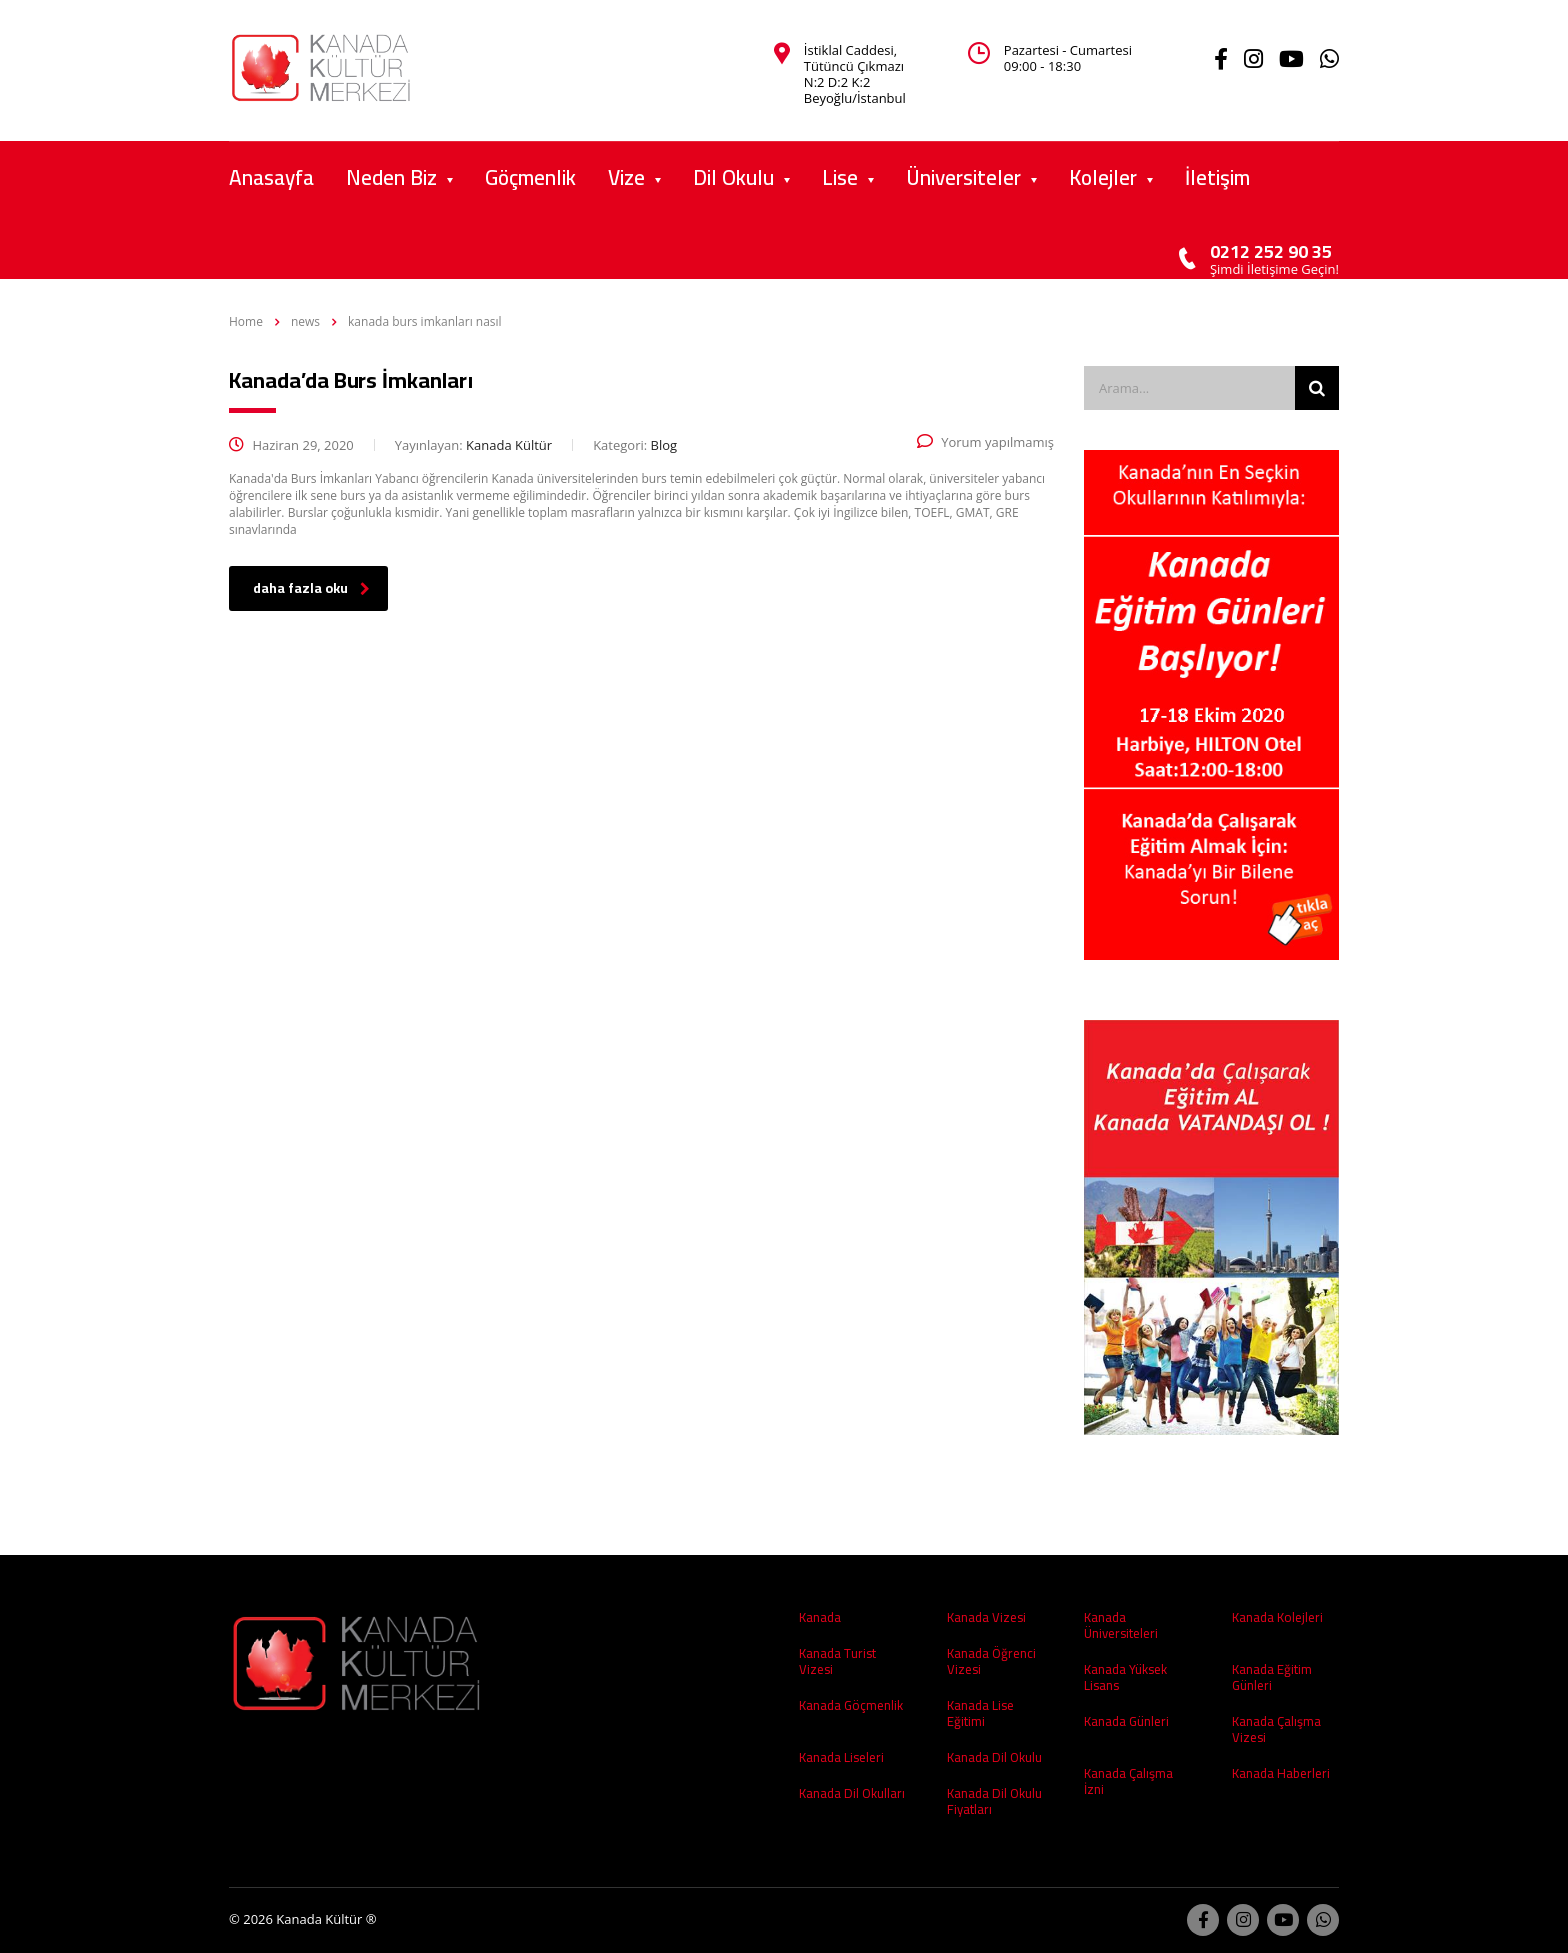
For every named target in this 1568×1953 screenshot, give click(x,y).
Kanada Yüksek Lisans (1125, 1677)
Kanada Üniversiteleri (1121, 1625)
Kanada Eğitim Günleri (1272, 1677)
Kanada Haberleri (1281, 1773)
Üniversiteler (963, 177)
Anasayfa (271, 177)
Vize (626, 177)
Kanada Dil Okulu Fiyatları (994, 1801)
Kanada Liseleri (841, 1757)
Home (246, 321)
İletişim (1217, 177)
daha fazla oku (311, 588)
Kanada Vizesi (986, 1617)
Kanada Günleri (1126, 1721)
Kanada (820, 1617)
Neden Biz (391, 177)
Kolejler (1103, 177)
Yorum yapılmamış (985, 442)
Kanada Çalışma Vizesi (1276, 1729)
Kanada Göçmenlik (851, 1705)
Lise (840, 177)
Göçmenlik (530, 177)
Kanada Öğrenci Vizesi (991, 1661)
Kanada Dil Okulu (994, 1757)
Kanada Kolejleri (1277, 1617)
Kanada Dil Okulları (852, 1793)
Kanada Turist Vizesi (837, 1661)
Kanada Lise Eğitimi (980, 1713)
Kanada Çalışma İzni (1128, 1781)
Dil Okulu (733, 177)
